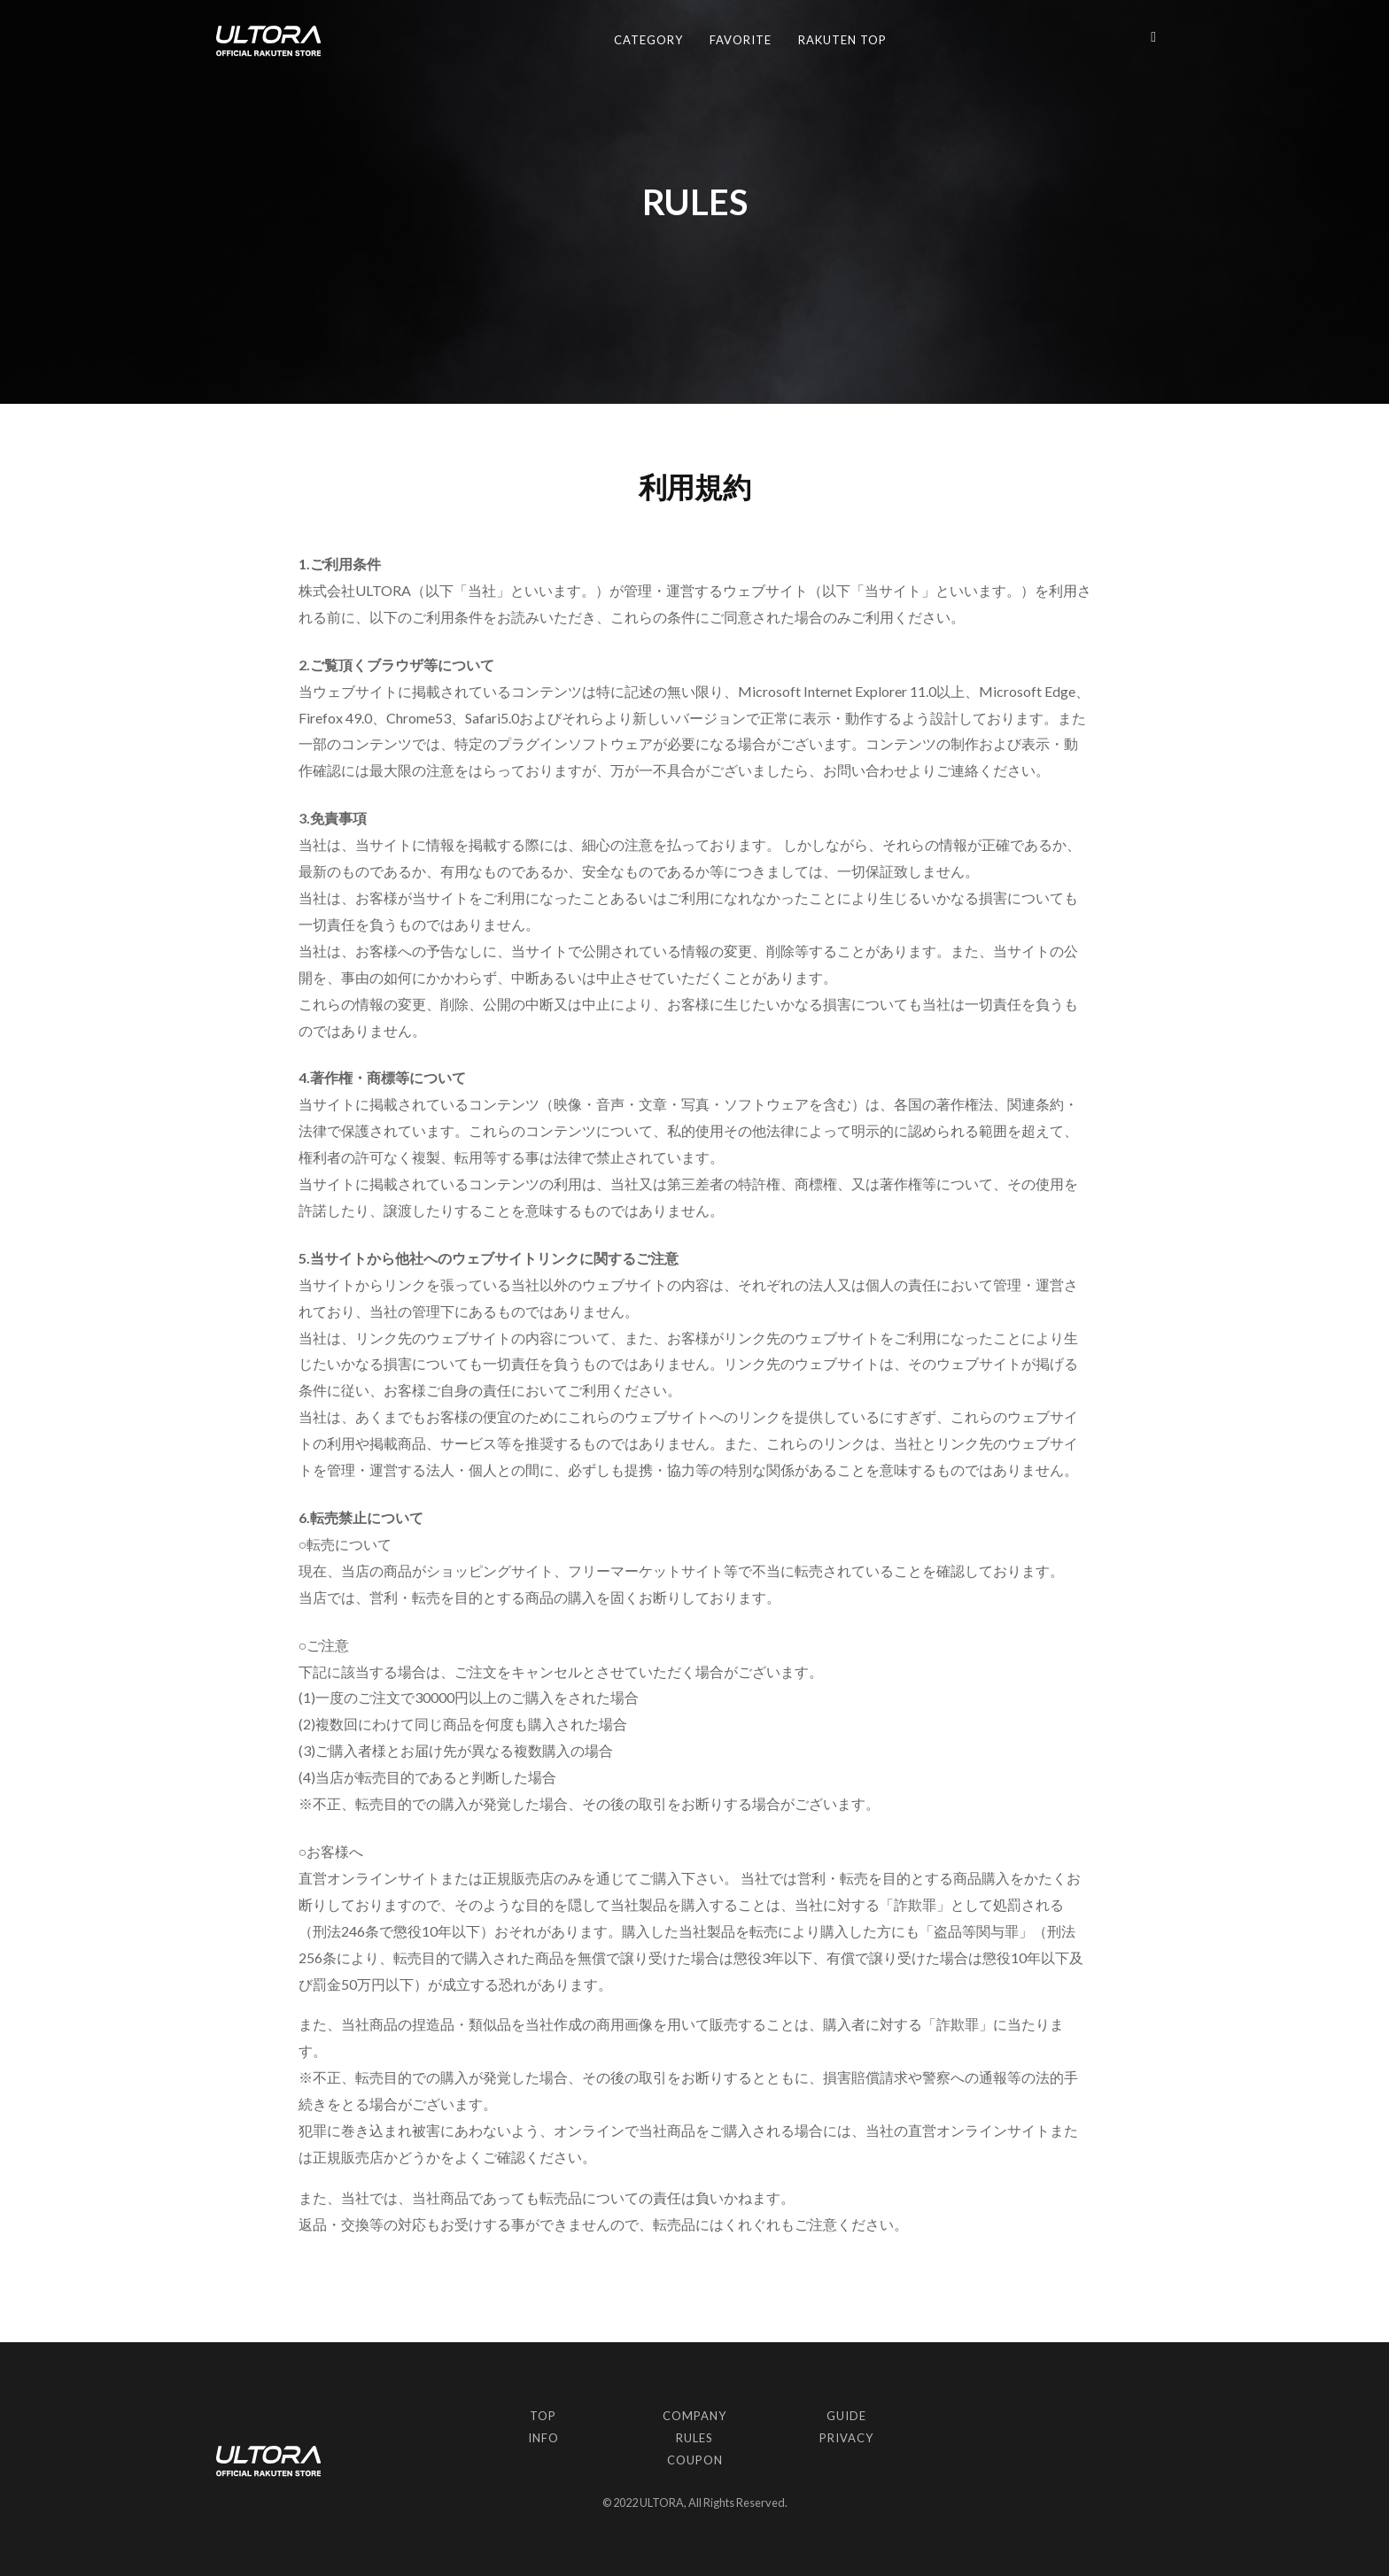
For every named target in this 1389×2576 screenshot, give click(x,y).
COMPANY (694, 2416)
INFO (543, 2438)
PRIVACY (846, 2438)
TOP (543, 2416)
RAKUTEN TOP (842, 40)
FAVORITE (741, 40)
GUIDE (846, 2416)
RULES (694, 2438)
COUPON (695, 2460)
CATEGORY (648, 40)
